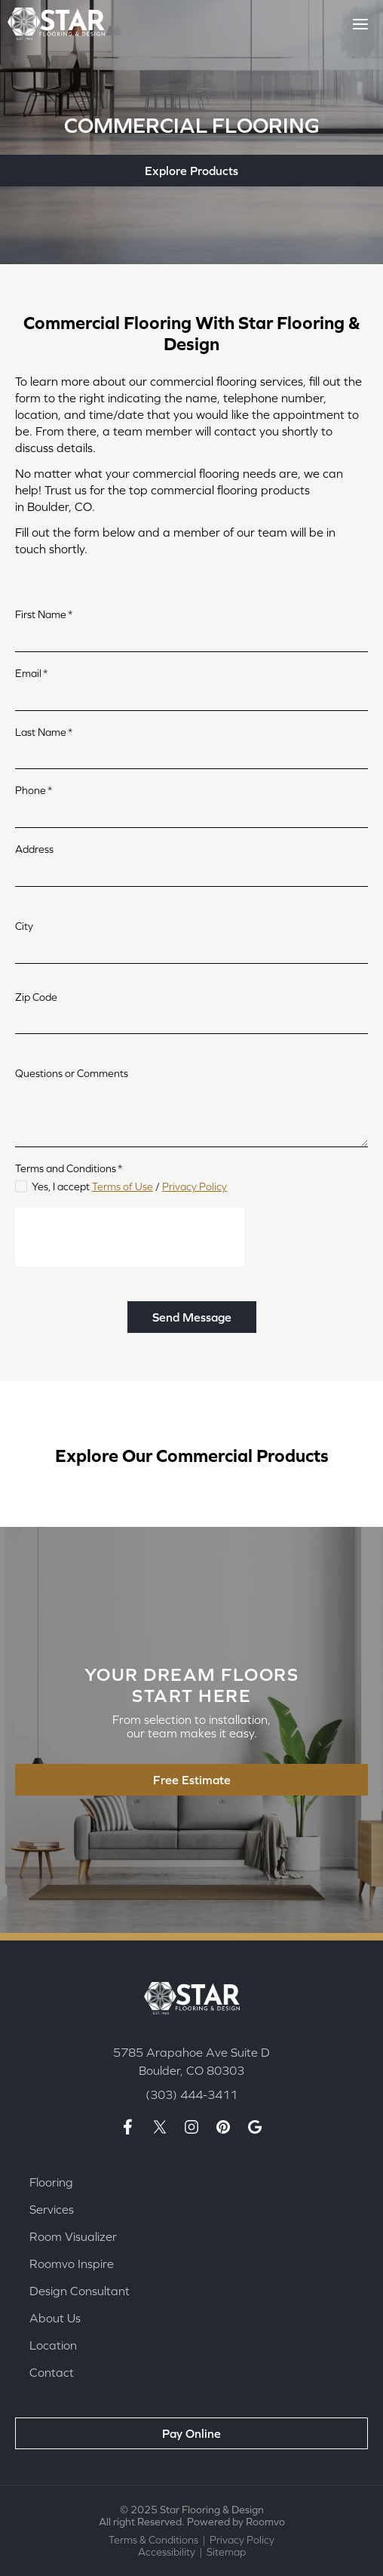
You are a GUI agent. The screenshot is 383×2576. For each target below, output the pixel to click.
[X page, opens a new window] (160, 2127)
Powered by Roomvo (236, 2522)
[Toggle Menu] (360, 24)
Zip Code (36, 997)
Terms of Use (122, 1186)
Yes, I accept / (129, 1186)
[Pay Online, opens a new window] (191, 2433)
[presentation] (129, 1237)
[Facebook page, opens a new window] (128, 2127)
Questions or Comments (71, 1073)
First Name (43, 614)
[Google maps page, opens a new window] (255, 2127)
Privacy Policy (194, 1186)
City (24, 926)
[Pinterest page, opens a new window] (223, 2127)
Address (34, 849)
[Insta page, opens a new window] (191, 2127)
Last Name (43, 732)
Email (31, 673)
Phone (33, 790)
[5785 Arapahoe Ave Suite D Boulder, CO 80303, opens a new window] (191, 2061)
